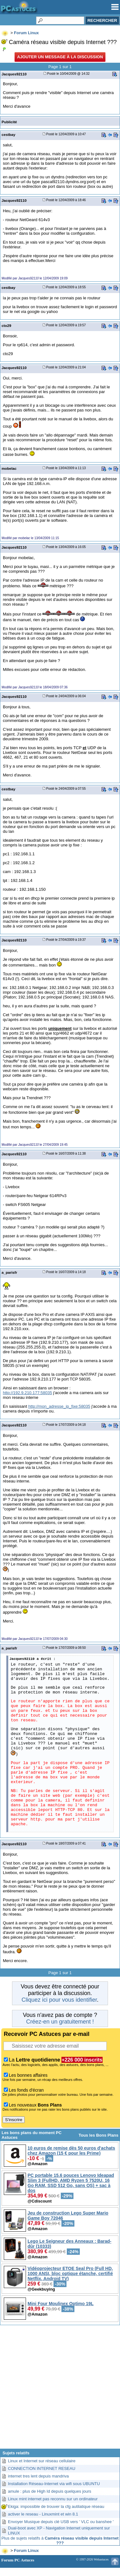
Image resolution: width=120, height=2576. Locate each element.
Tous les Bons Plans (98, 2135)
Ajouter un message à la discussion (60, 56)
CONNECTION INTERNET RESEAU (41, 2468)
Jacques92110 (14, 74)
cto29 (6, 325)
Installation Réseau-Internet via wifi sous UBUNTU (54, 2483)
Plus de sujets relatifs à (59, 2540)
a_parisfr (9, 1272)
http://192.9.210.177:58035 (27, 1392)
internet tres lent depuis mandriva (38, 2476)
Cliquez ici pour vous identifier (59, 2000)
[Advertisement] (60, 2389)
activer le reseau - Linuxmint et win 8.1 (43, 2514)
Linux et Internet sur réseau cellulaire (41, 2460)
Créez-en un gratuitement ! (60, 2021)
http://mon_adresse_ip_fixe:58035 (59, 1406)
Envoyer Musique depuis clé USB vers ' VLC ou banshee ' (61, 2521)
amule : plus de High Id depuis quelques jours (49, 2491)
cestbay (8, 134)
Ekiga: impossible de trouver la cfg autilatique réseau (56, 2506)
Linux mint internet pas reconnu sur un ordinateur (53, 2498)
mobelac (9, 468)
